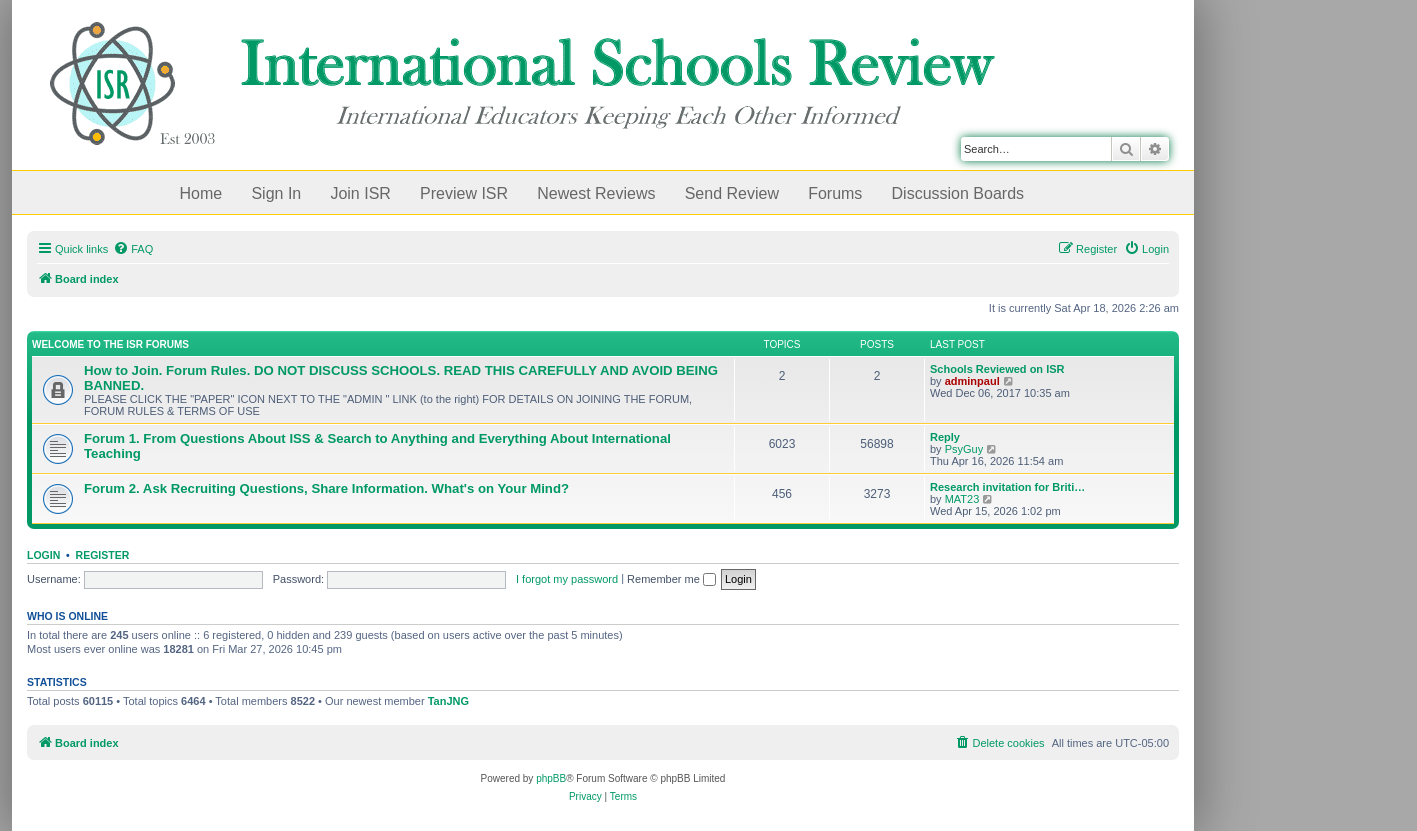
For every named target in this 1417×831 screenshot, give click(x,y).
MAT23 (962, 499)
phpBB (551, 778)
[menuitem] (133, 249)
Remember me (671, 579)
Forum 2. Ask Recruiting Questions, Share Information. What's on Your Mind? (326, 488)
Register (103, 555)
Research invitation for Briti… (1007, 487)
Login (43, 555)
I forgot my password (567, 579)
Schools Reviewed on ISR (997, 369)
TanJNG (448, 701)
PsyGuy (964, 449)
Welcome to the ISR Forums (110, 344)
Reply (945, 437)
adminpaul (972, 381)
